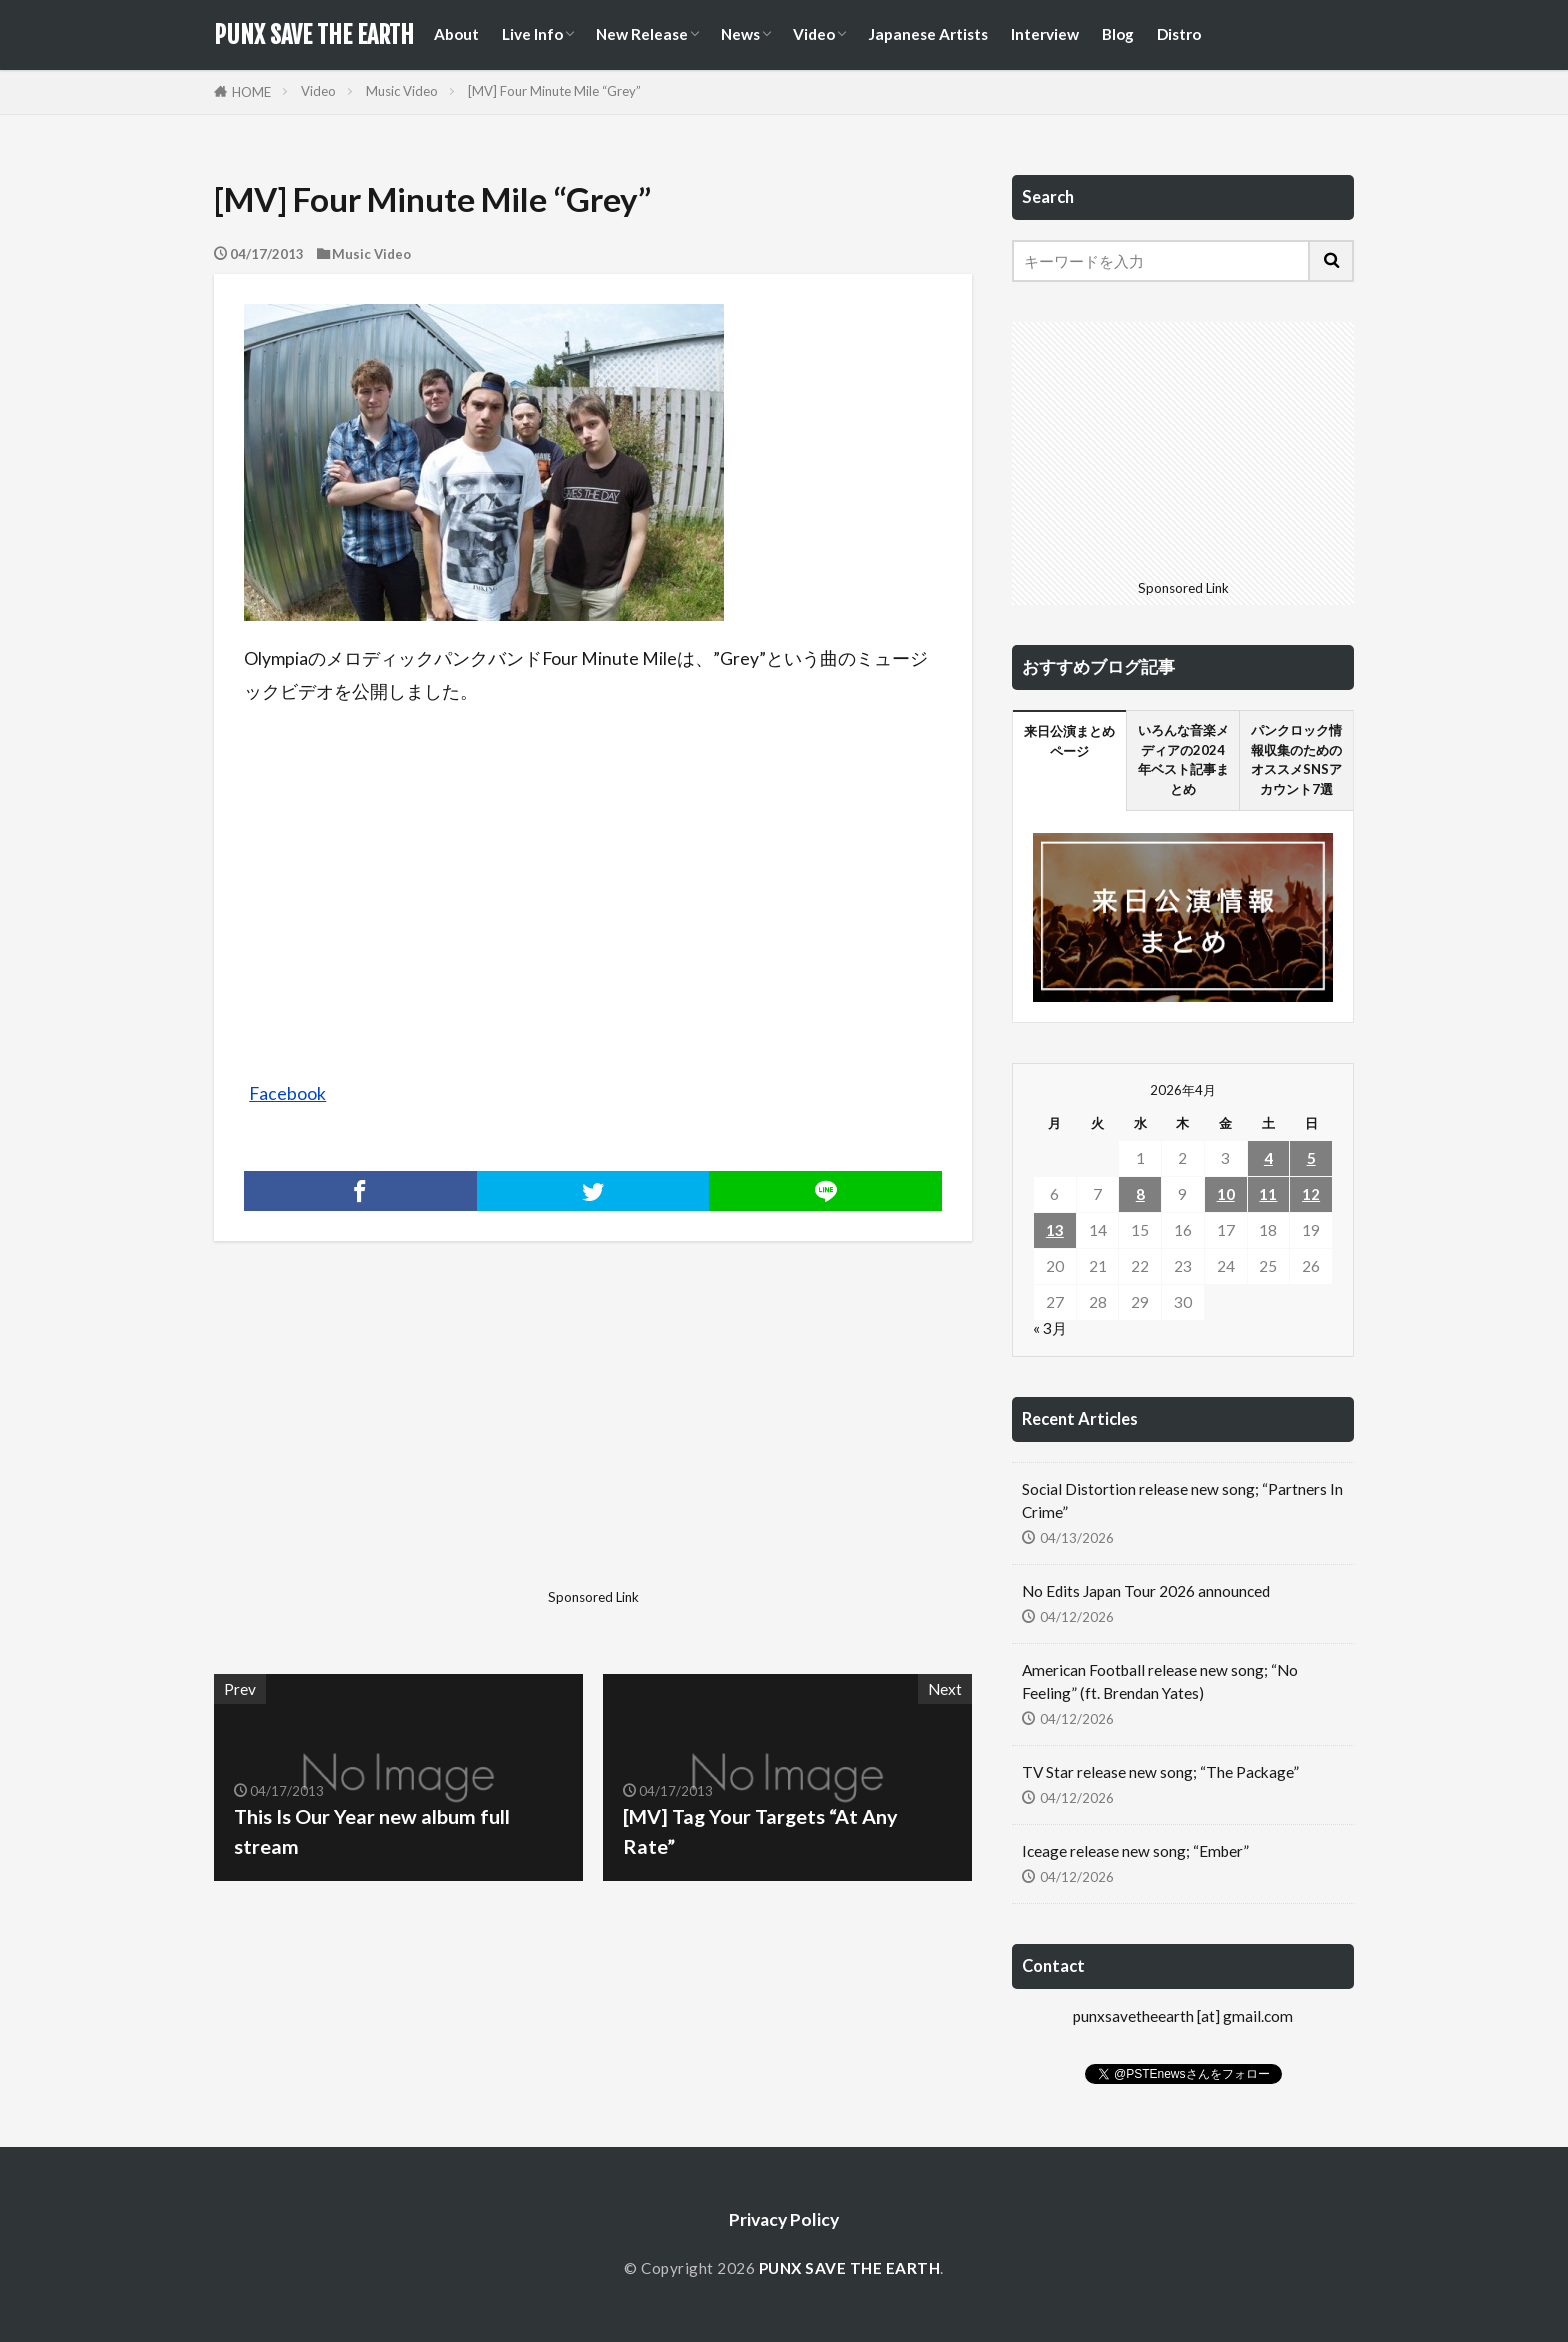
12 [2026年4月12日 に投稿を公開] (1311, 1194)
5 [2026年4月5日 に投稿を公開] (1311, 1158)
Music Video (402, 91)
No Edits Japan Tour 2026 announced (1146, 1591)
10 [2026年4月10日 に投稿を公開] (1226, 1194)
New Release (642, 34)
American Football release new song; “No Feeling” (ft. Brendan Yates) (1160, 1681)
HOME (251, 92)
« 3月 (1050, 1328)
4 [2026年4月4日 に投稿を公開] (1268, 1158)
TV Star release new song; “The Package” (1160, 1772)
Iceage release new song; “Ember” (1135, 1851)
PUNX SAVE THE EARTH (314, 35)
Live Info (532, 34)
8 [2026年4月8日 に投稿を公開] (1140, 1194)
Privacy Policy (784, 2219)
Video (814, 34)
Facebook (287, 1093)
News (740, 34)
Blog (1118, 34)
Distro (1179, 34)
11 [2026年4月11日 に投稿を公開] (1268, 1194)
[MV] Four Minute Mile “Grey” (554, 91)
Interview (1045, 34)
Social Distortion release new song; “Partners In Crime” (1182, 1500)
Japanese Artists (928, 34)
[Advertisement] (401, 1441)
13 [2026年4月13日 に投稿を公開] (1055, 1230)
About (456, 34)
